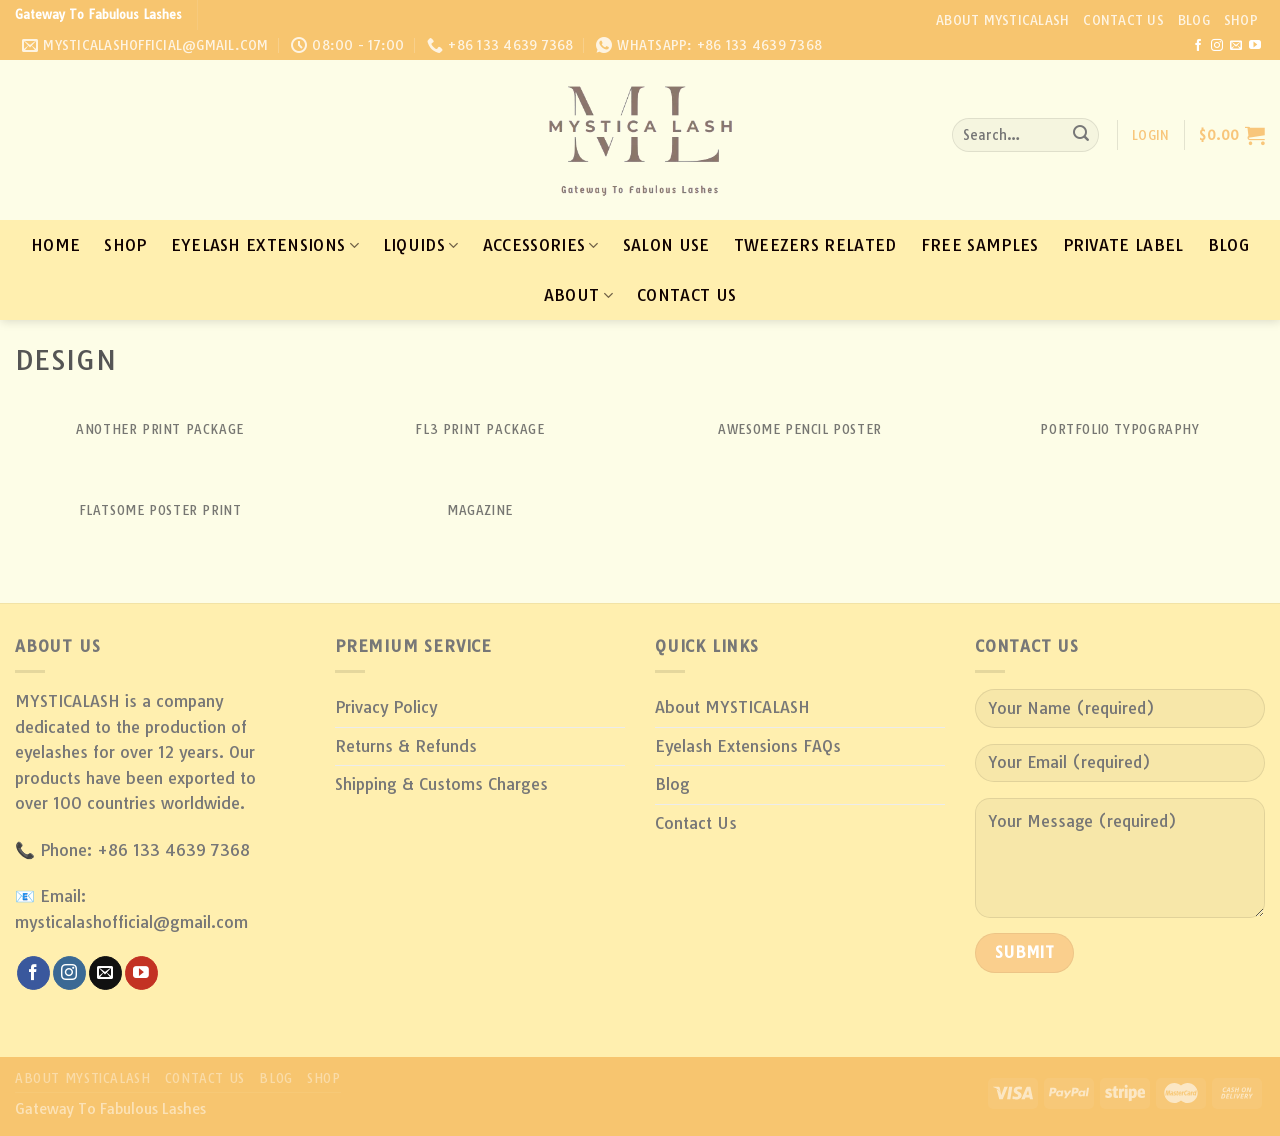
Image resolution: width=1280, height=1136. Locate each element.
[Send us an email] (1236, 46)
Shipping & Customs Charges (441, 784)
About (578, 295)
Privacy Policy (386, 707)
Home (55, 245)
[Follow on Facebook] (1198, 46)
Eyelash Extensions (265, 245)
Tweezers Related (815, 245)
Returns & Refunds (406, 746)
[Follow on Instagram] (1217, 46)
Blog (1194, 20)
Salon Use (666, 245)
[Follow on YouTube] (1255, 46)
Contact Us (1123, 20)
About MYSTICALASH (1002, 20)
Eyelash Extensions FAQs (748, 746)
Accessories (541, 245)
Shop (1241, 20)
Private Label (1123, 245)
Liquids (421, 245)
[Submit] (1081, 135)
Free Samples (980, 245)
